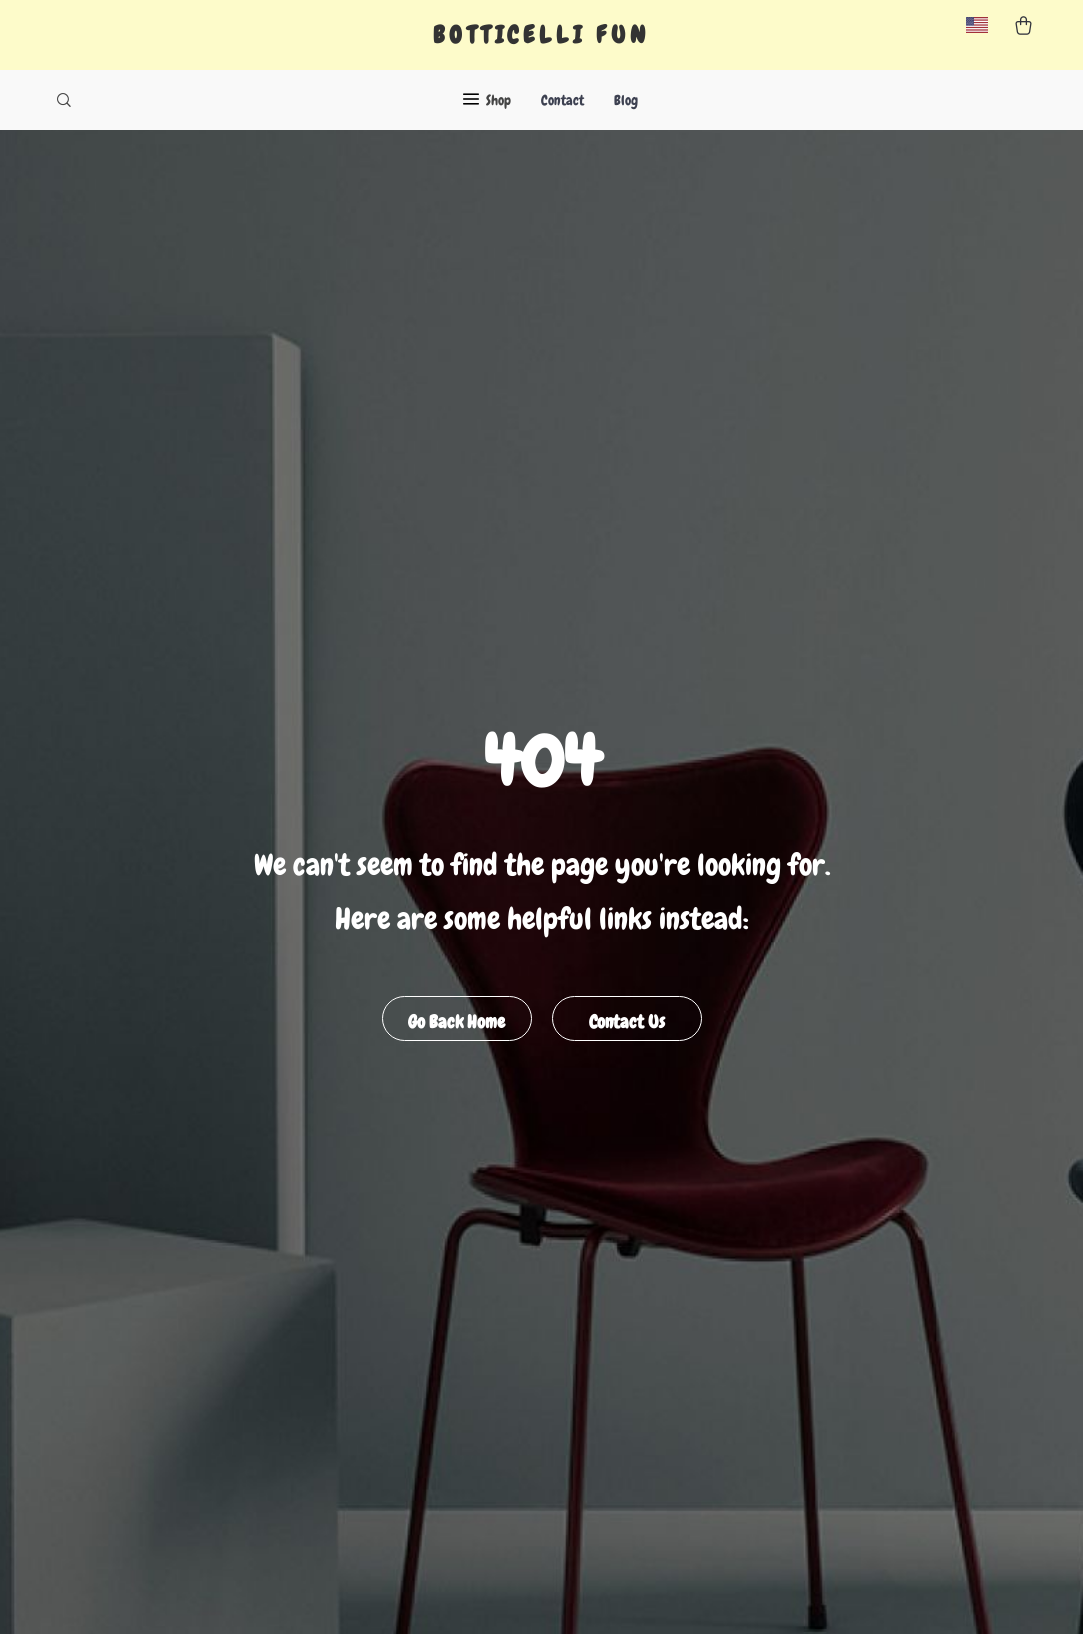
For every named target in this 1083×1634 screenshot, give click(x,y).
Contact (562, 100)
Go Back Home (456, 1021)
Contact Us (627, 1021)
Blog (626, 100)
